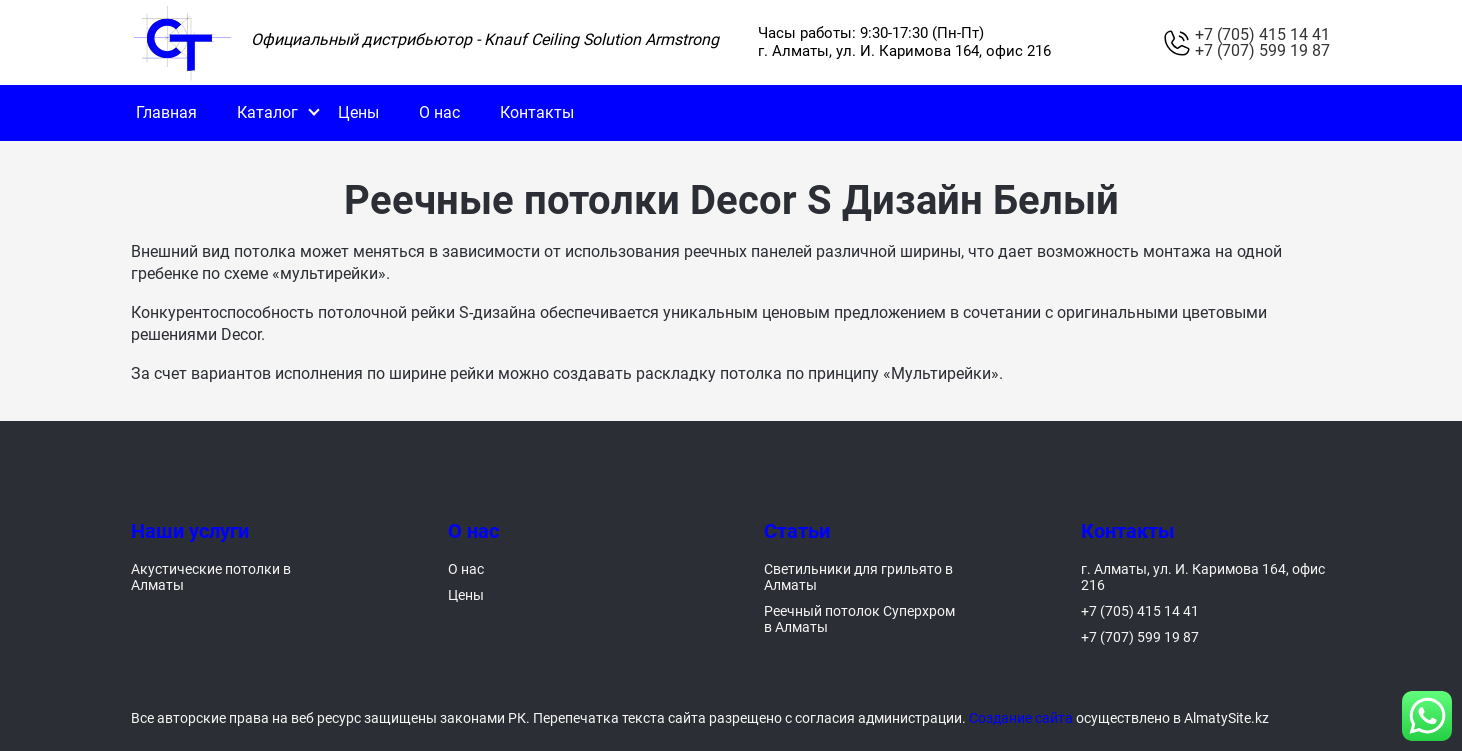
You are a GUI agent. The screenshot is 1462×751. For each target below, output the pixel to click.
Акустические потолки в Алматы (211, 577)
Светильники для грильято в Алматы (858, 577)
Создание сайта (1021, 718)
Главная (166, 112)
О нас (439, 112)
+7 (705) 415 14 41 (1262, 35)
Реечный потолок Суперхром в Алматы (859, 619)
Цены (358, 112)
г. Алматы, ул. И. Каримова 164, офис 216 (1203, 577)
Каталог (267, 112)
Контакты (537, 112)
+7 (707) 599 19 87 (1262, 51)
